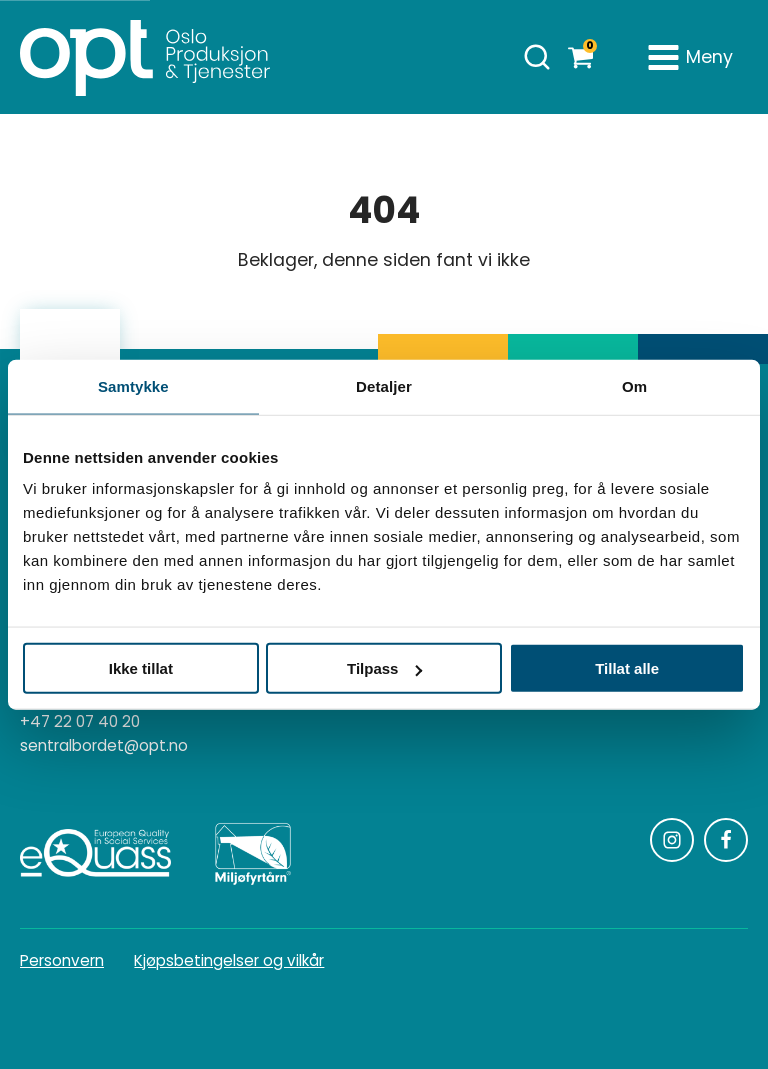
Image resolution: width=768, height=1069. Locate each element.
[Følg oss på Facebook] (726, 840)
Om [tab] (634, 385)
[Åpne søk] (537, 57)
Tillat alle (627, 668)
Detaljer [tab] (384, 385)
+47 (80, 722)
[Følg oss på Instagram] (672, 840)
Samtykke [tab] (133, 385)
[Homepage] (145, 57)
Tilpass (384, 668)
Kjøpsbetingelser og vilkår (229, 960)
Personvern (62, 960)
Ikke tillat (141, 668)
